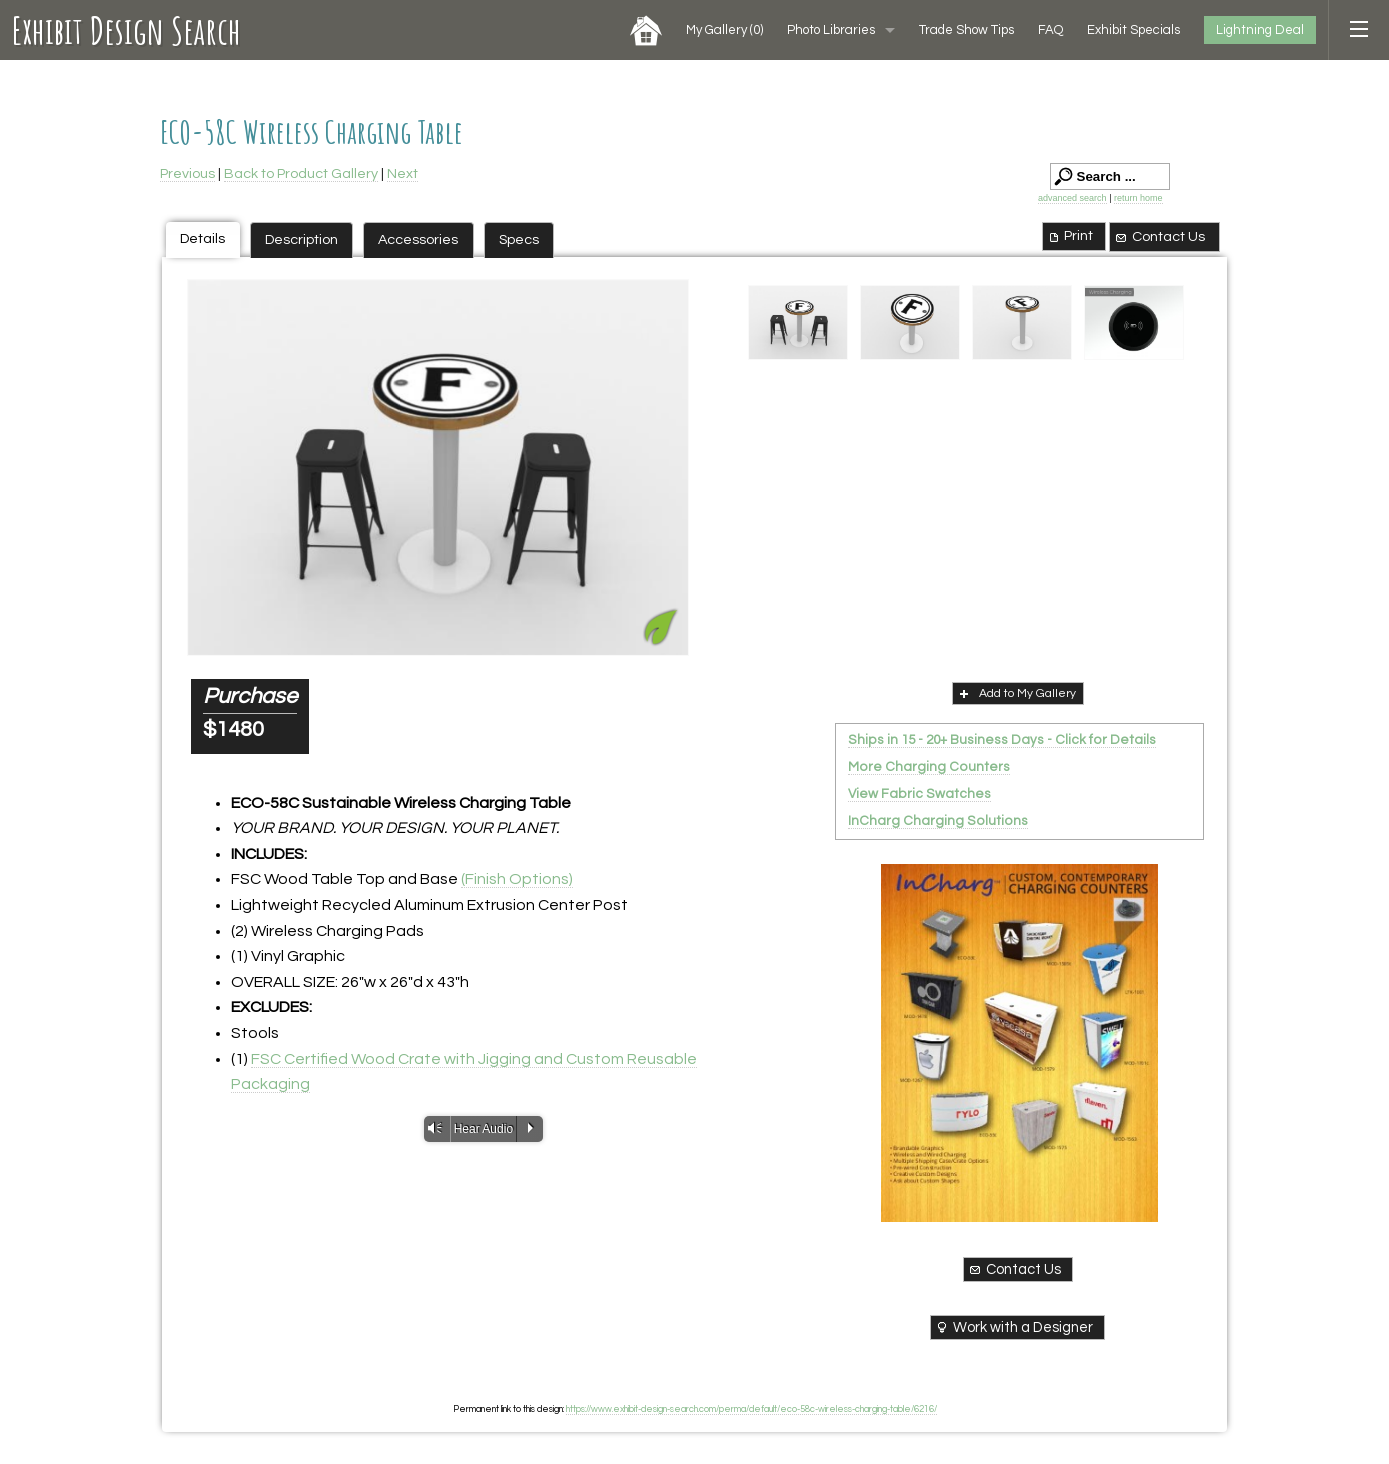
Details (202, 238)
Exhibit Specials (1133, 30)
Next (402, 173)
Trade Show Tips (966, 30)
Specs (519, 239)
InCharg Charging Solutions (938, 821)
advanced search (1072, 198)
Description (301, 239)
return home (1138, 198)
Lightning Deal (1260, 30)
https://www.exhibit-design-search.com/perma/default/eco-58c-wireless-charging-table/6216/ (751, 1409)
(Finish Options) (517, 879)
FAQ (1050, 30)
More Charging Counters (929, 767)
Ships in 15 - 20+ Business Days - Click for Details (1002, 740)
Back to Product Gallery (301, 173)
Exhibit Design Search (126, 30)
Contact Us (1159, 237)
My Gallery (724, 30)
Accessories (418, 239)
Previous (187, 173)
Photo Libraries (831, 30)
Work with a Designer (1013, 1327)
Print (1069, 236)
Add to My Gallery (1016, 693)
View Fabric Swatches (919, 794)
